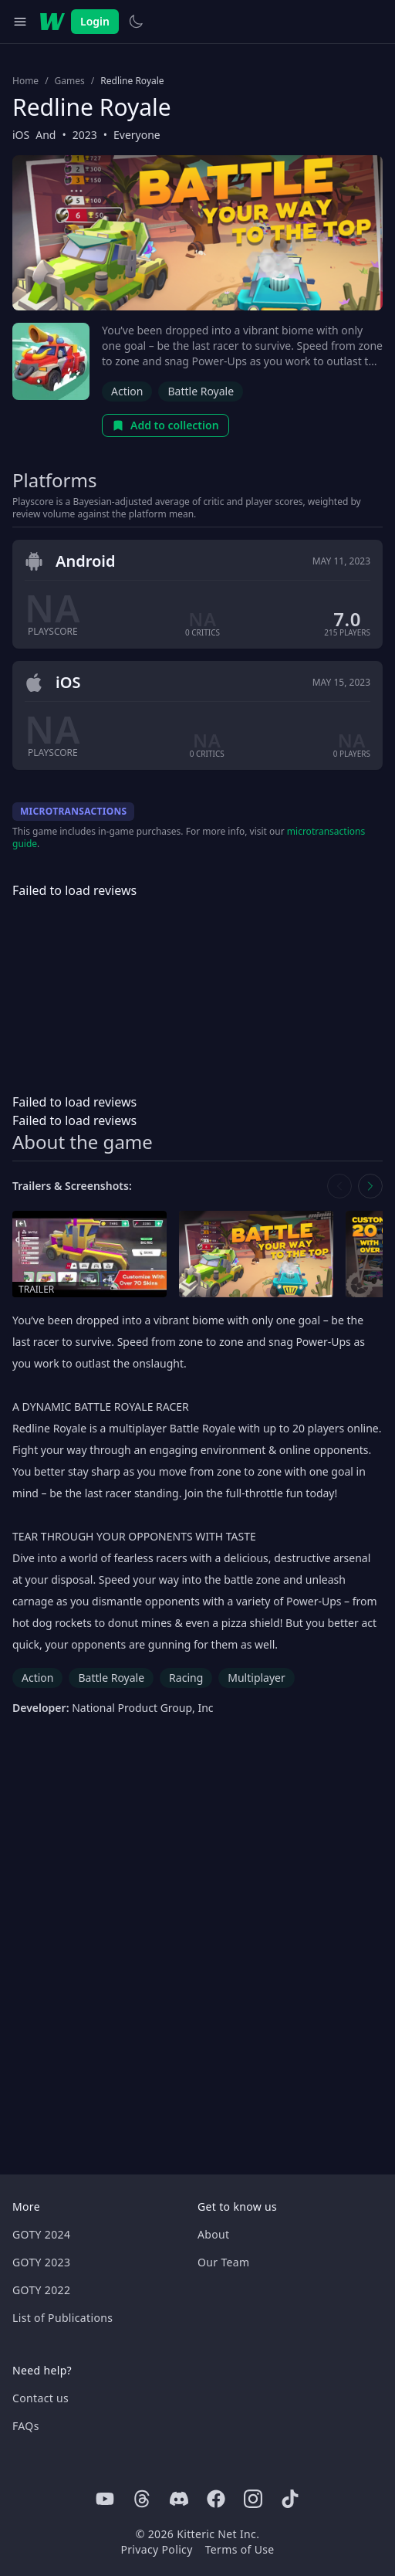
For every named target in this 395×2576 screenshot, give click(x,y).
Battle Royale (200, 391)
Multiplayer (256, 1677)
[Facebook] (216, 2499)
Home (25, 81)
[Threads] (142, 2499)
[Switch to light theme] (135, 21)
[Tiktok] (290, 2499)
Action (127, 391)
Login (95, 21)
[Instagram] (253, 2499)
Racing (186, 1677)
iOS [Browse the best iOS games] (20, 134)
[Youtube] (105, 2499)
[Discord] (179, 2499)
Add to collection (165, 425)
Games (70, 81)
